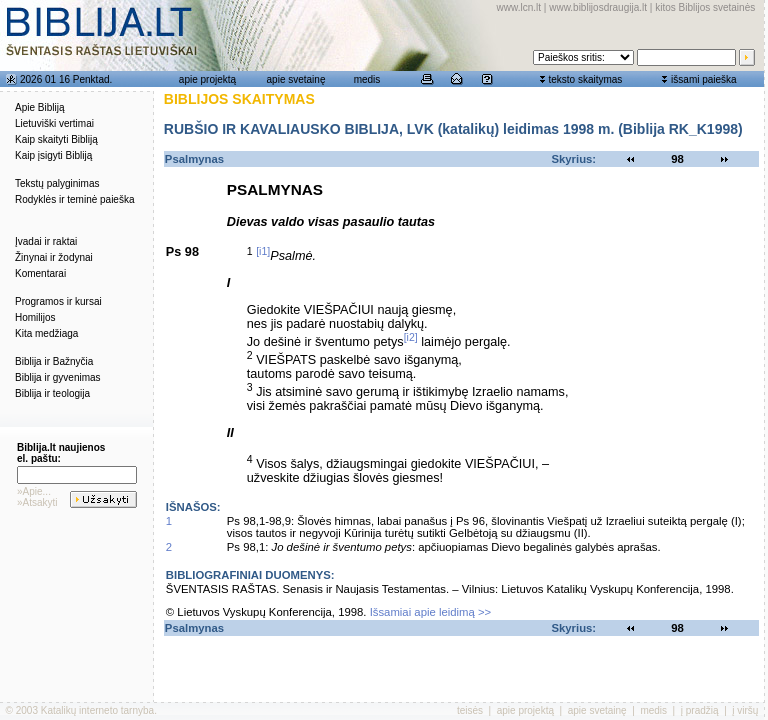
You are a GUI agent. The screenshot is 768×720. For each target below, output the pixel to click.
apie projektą (207, 79)
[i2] (411, 337)
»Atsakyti (37, 502)
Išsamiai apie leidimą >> (431, 612)
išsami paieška (704, 79)
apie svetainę (296, 79)
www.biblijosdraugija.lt (598, 7)
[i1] (263, 251)
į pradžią (700, 710)
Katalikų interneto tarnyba (97, 710)
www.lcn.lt (519, 7)
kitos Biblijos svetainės (705, 7)
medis (367, 79)
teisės (470, 710)
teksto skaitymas (585, 79)
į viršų (745, 710)
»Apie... (34, 491)
